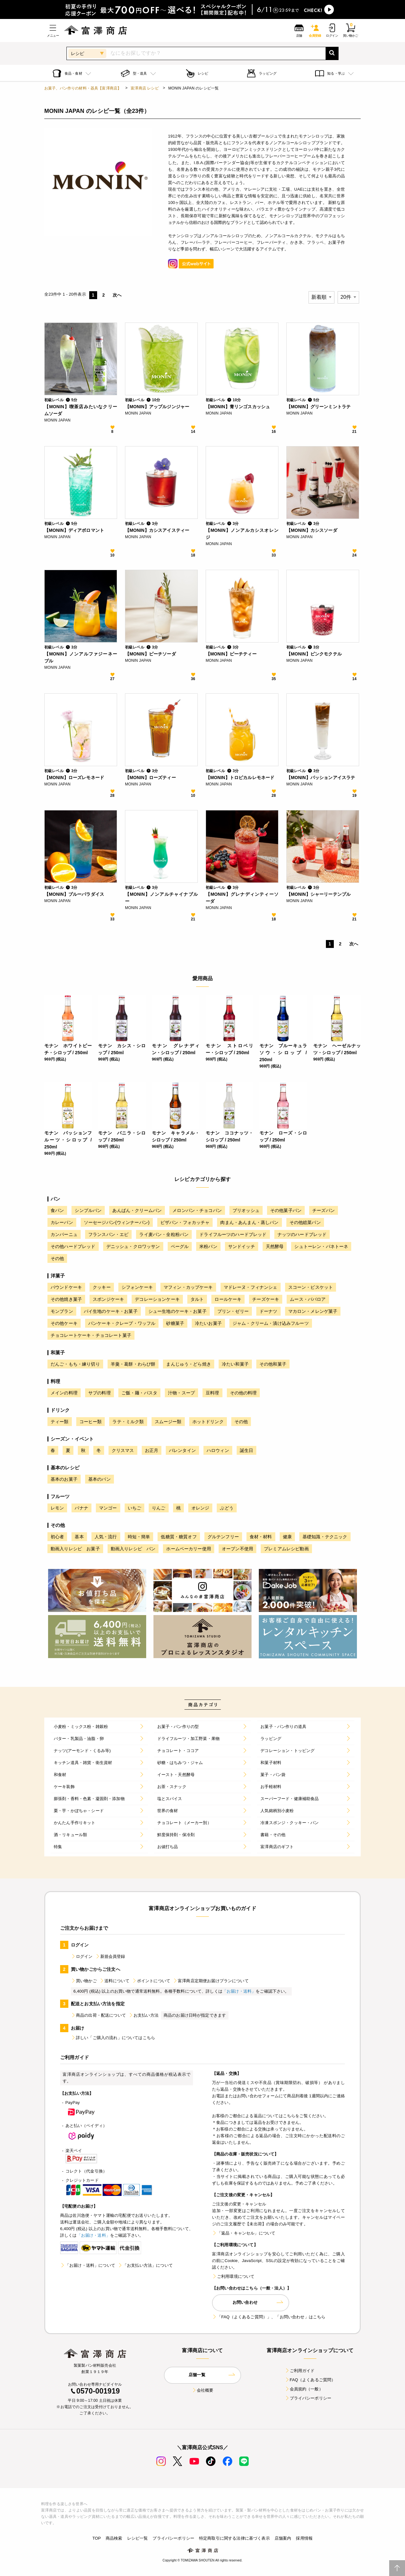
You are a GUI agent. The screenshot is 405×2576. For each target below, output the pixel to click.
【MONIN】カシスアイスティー (157, 530)
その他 (57, 1258)
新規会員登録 (110, 1956)
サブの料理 (99, 1392)
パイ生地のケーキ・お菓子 (111, 1311)
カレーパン (62, 1222)
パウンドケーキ (66, 1287)
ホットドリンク (208, 1421)
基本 (79, 1536)
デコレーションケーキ (157, 1299)
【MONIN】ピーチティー (231, 653)
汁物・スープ (181, 1392)
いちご (134, 1507)
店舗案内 (283, 2538)
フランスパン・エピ (108, 1234)
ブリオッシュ (246, 1210)
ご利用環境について (233, 2276)
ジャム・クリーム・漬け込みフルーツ (271, 1323)
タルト (197, 1299)
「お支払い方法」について (145, 2265)
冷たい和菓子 (235, 1364)
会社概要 (203, 2390)
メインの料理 (64, 1392)
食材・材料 (261, 1536)
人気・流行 (106, 1536)
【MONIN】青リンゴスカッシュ (238, 406)
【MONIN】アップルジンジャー (157, 406)
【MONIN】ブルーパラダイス (74, 894)
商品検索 (114, 2538)
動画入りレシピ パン (133, 1548)
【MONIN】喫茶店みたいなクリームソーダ (80, 410)
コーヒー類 (90, 1421)
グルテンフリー (223, 1536)
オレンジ (200, 1507)
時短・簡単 (139, 1536)
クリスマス (123, 1450)
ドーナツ (268, 1311)
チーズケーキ (265, 1299)
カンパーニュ (64, 1234)
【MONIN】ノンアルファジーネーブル (80, 657)
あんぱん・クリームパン (137, 1210)
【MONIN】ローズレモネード (74, 777)
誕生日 (246, 1450)
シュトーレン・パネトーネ (321, 1246)
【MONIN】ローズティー (150, 777)
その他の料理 (243, 1392)
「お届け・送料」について (87, 2265)
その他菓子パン (286, 1210)
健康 (287, 1536)
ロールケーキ (228, 1299)
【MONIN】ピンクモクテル (314, 653)
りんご (158, 1507)
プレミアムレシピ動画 (286, 1548)
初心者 (57, 1536)
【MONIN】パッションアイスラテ (320, 777)
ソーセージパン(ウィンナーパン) (117, 1222)
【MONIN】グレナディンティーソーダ (242, 898)
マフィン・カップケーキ (188, 1287)
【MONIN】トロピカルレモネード (240, 777)
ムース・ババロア (308, 1299)
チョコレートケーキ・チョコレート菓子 (91, 1335)
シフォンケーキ (137, 1287)
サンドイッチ (241, 1246)
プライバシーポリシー (308, 2398)
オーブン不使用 (237, 1548)
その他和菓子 (272, 1364)
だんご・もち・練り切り (75, 1364)
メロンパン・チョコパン (197, 1210)
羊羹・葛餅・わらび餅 (133, 1364)
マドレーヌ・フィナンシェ (250, 1287)
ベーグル (180, 1246)
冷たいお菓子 (208, 1323)
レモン (57, 1507)
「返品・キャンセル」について (243, 2233)
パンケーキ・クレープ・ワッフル (121, 1323)
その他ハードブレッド (73, 1246)
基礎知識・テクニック (324, 1536)
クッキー (102, 1287)
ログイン (82, 1956)
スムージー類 (168, 1421)
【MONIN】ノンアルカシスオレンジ (242, 534)
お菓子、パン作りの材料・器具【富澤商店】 (82, 88)
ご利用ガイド (300, 2370)
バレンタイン (182, 1450)
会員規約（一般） (304, 2389)
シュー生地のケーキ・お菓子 (177, 1311)
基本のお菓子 (64, 1479)
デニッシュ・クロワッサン (133, 1246)
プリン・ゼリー (233, 1311)
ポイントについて (151, 1980)
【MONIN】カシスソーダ (311, 530)
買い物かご (84, 1980)
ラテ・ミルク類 (128, 1421)
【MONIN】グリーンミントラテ (318, 406)
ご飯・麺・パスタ (139, 1392)
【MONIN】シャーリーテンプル (318, 894)
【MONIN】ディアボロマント (74, 530)
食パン (57, 1210)
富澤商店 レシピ (145, 88)
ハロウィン (218, 1450)
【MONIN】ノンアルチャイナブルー (161, 898)
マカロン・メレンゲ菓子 (313, 1311)
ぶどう (226, 1507)
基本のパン (99, 1479)
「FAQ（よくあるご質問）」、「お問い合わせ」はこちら (268, 2317)
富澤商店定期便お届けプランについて (211, 1980)
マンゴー (108, 1507)
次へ (117, 295)
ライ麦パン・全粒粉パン (164, 1234)
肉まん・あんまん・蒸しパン (249, 1222)
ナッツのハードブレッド (302, 1234)
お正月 (151, 1450)
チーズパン (323, 1210)
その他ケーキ (64, 1323)
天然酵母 (275, 1246)
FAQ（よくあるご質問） (310, 2379)
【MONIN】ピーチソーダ (150, 653)
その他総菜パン (305, 1222)
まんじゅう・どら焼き (188, 1364)
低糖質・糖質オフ (178, 1536)
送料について (114, 1980)
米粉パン (208, 1246)
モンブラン (62, 1311)
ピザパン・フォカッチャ (185, 1222)
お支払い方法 (143, 2015)
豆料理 (212, 1392)
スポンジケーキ (108, 1299)
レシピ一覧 (137, 2538)
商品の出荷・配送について (98, 2015)
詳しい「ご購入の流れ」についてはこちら (113, 2037)
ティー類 (60, 1421)
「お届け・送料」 (239, 1991)
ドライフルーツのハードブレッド (232, 1234)
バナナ (81, 1507)
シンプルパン (88, 1210)
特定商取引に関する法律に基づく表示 (234, 2538)
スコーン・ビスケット (310, 1287)
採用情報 (304, 2538)
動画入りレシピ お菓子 (75, 1548)
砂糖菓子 (175, 1323)
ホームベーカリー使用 (188, 1548)
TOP (96, 2538)
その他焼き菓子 (66, 1299)
